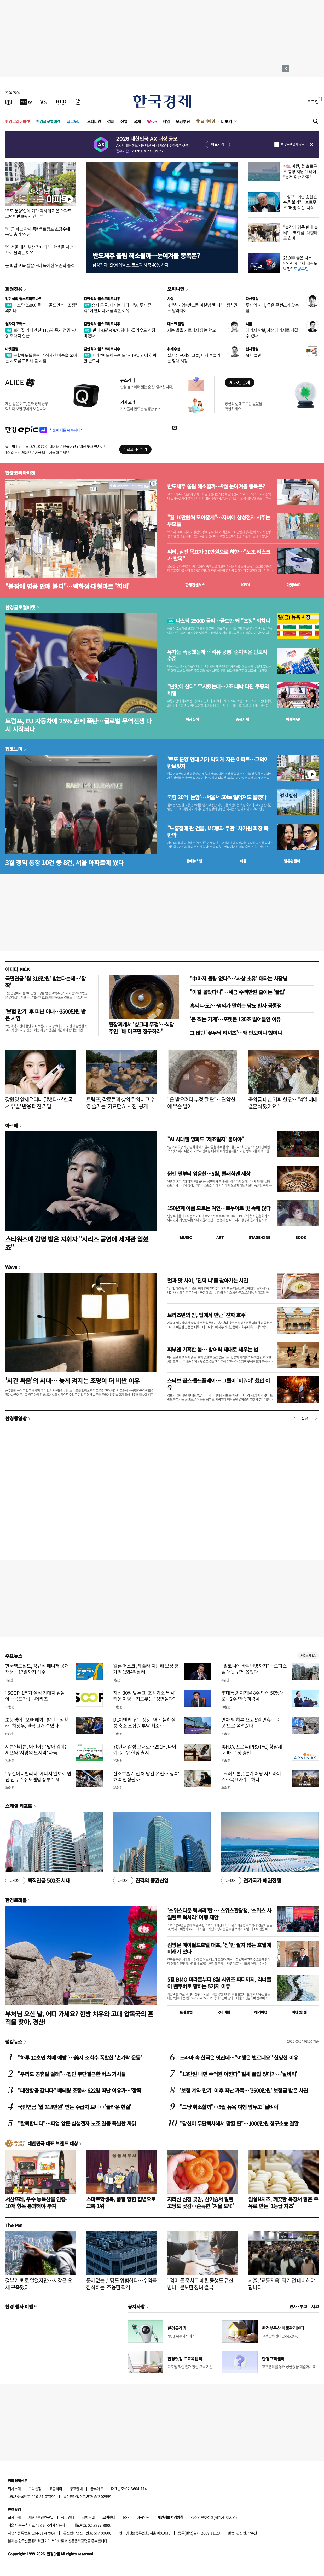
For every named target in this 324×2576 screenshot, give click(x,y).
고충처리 (55, 2488)
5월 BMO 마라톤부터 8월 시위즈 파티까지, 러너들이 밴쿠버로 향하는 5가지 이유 (219, 1983)
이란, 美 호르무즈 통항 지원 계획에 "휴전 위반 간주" (300, 171)
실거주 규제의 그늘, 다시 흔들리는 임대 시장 (194, 358)
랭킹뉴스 (13, 2041)
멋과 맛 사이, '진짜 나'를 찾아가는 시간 (207, 1280)
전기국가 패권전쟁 (251, 1880)
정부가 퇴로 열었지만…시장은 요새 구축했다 (38, 2284)
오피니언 (94, 121)
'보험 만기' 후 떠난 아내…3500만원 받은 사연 (45, 1015)
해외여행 (260, 2012)
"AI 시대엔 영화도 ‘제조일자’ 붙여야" (205, 1139)
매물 (243, 861)
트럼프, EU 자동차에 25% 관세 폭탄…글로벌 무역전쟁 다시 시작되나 (78, 725)
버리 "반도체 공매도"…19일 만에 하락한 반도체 (120, 358)
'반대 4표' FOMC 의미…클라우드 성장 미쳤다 (119, 333)
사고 (315, 2306)
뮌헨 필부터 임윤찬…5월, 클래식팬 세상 (208, 1173)
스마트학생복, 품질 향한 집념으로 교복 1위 (120, 2202)
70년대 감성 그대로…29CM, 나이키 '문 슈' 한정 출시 (144, 1749)
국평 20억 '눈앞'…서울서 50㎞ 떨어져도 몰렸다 (216, 797)
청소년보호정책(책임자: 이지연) (214, 2517)
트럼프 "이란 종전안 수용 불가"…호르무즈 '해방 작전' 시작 (300, 202)
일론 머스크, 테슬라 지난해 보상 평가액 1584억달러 (146, 1668)
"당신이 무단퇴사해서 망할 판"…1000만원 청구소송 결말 (239, 2123)
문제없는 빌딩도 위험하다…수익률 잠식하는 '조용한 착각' (121, 2284)
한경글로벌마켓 (48, 121)
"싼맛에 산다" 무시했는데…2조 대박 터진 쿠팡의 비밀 (218, 690)
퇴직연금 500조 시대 (37, 1880)
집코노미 (74, 121)
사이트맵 (88, 2517)
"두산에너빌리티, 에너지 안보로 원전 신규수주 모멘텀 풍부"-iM (38, 1776)
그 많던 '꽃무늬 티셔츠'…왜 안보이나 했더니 (236, 1033)
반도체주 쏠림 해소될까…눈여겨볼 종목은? (146, 255)
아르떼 (11, 1125)
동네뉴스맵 (194, 861)
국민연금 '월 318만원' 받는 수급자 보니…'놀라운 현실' (74, 2107)
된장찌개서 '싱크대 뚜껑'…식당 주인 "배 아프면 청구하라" (141, 1028)
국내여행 (223, 2012)
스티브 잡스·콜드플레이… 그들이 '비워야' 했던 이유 (218, 1384)
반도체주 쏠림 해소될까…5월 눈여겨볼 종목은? (216, 486)
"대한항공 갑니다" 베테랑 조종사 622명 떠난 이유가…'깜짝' (80, 2090)
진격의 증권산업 (141, 1880)
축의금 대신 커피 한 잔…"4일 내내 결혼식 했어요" (282, 1103)
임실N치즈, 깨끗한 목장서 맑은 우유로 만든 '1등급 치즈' (283, 2202)
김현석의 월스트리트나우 (23, 298)
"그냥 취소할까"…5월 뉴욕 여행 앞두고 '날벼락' (230, 2107)
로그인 (313, 102)
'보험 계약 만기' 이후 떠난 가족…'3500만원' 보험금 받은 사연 (244, 2090)
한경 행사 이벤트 (21, 2306)
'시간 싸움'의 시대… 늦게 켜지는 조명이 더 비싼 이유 (72, 1380)
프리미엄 (208, 121)
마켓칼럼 (11, 348)
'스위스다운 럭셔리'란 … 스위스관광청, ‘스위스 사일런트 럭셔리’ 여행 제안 (219, 1914)
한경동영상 (16, 1418)
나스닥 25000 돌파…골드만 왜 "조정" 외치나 (41, 308)
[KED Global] (61, 102)
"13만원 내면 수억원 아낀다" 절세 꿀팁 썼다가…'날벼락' (238, 2074)
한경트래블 (16, 1900)
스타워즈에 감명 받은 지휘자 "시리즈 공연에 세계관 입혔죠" (76, 1243)
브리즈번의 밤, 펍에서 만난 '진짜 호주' (207, 1315)
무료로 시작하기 (135, 449)
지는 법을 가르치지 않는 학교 (191, 330)
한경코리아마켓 (17, 121)
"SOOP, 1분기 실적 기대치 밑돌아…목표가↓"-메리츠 (35, 1695)
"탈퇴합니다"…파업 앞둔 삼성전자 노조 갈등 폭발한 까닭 (77, 2123)
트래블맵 (186, 2012)
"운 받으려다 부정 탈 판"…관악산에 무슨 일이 (201, 1103)
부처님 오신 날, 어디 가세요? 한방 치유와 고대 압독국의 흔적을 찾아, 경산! (79, 2018)
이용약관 (143, 2517)
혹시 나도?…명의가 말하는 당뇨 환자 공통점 (235, 1005)
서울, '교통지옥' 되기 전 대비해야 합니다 (281, 2284)
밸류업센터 (292, 861)
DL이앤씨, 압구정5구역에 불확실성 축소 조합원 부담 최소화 (144, 1722)
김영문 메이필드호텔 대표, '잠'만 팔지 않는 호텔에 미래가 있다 (219, 1948)
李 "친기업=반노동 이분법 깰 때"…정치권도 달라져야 (202, 308)
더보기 (226, 121)
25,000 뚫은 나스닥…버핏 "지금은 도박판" (300, 263)
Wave (152, 121)
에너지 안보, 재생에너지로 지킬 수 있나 (272, 333)
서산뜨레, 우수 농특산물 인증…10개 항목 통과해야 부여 (37, 2202)
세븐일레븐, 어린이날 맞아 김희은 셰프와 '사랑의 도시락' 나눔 (37, 1749)
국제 (137, 121)
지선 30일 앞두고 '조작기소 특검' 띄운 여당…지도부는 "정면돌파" (144, 1695)
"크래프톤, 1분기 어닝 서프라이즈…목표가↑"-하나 (251, 1776)
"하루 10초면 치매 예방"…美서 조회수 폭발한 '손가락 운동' (80, 2057)
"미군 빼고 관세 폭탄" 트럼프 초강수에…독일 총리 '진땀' (39, 232)
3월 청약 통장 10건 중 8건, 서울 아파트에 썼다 (64, 862)
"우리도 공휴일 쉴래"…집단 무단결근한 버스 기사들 (72, 2074)
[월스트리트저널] (44, 102)
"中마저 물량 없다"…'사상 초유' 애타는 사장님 (238, 978)
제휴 (31, 2517)
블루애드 (96, 2488)
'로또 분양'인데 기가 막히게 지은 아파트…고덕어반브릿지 (40, 213)
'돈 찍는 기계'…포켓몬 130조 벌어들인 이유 (235, 1019)
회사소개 (14, 2488)
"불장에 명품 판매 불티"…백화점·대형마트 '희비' (67, 586)
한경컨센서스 (195, 584)
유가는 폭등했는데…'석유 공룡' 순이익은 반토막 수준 (217, 655)
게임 (166, 121)
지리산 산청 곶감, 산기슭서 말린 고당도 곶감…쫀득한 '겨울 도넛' (200, 2202)
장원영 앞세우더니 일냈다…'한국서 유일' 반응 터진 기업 (38, 1103)
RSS (126, 2517)
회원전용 (13, 288)
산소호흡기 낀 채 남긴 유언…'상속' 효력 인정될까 (146, 1776)
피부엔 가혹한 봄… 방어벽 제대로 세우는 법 (212, 1349)
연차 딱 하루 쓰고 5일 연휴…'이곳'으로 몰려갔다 (251, 1722)
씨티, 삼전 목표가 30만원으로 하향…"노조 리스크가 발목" (218, 555)
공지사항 (136, 2306)
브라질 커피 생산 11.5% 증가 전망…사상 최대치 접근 (41, 333)
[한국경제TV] (26, 102)
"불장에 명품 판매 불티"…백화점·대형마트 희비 (300, 232)
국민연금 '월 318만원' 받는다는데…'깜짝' (45, 982)
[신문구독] (78, 102)
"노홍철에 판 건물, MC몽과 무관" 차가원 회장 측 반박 (217, 831)
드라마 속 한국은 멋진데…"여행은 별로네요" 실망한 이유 (239, 2057)
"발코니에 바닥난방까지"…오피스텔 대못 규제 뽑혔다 (254, 1668)
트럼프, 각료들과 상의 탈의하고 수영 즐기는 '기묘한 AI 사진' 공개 (120, 1103)
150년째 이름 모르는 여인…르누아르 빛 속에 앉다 (219, 1208)
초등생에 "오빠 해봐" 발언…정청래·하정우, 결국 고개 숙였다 (36, 1722)
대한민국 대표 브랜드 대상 (52, 2143)
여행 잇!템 (299, 2012)
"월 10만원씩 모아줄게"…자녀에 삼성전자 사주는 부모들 (218, 521)
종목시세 (242, 719)
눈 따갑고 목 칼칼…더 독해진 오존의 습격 (40, 265)
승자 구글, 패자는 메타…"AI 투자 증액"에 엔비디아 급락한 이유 (118, 308)
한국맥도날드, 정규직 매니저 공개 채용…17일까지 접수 (37, 1668)
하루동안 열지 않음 (292, 144)
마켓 (293, 584)
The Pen (14, 2225)
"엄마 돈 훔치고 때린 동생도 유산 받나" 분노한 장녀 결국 (200, 2284)
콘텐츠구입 (45, 2517)
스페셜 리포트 (18, 1805)
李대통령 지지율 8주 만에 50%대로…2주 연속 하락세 (252, 1695)
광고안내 (76, 2488)
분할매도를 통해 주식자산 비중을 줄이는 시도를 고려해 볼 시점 (41, 358)
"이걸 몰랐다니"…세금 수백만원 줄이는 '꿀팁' (237, 992)
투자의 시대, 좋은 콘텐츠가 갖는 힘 (272, 308)
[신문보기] (8, 102)
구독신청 (35, 2488)
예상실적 (192, 719)
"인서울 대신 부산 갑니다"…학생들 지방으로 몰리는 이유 (39, 250)
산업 (124, 121)
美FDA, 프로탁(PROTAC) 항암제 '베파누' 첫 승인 (251, 1749)
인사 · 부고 (298, 2306)
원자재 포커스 (15, 323)
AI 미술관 (253, 355)
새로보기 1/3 (308, 1655)
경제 (110, 121)
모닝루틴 (183, 121)
